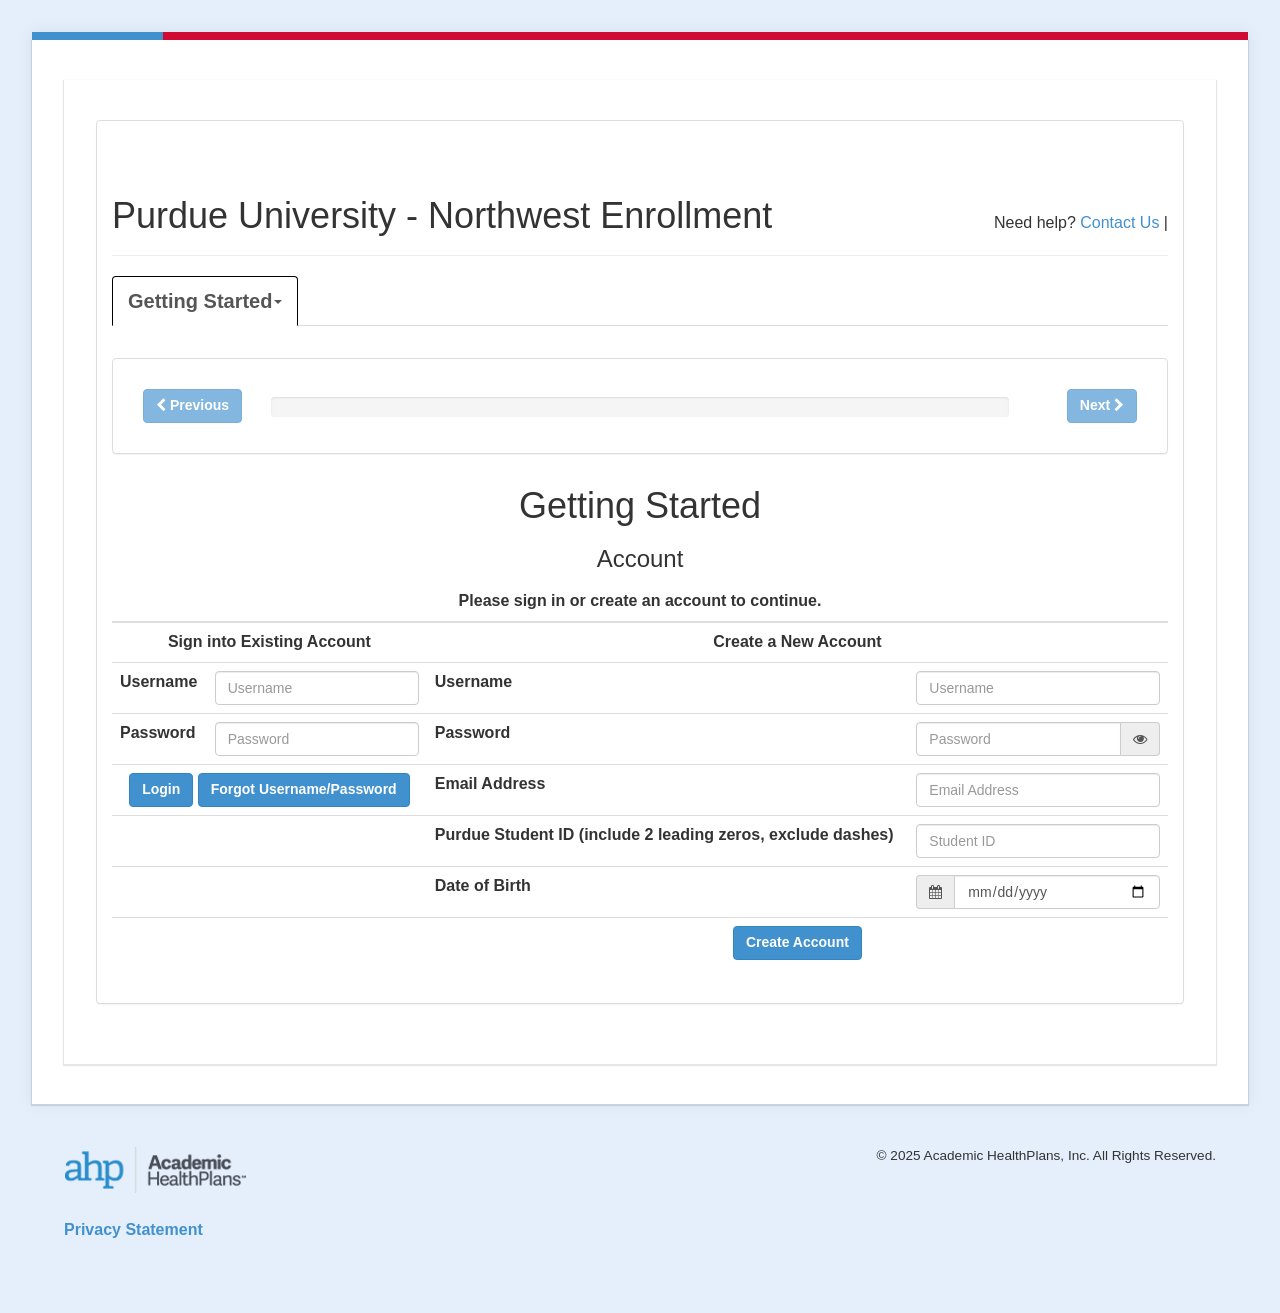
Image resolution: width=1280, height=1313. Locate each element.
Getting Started (205, 301)
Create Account (797, 942)
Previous (192, 405)
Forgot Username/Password (304, 789)
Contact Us (1119, 222)
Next (1102, 405)
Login (161, 789)
